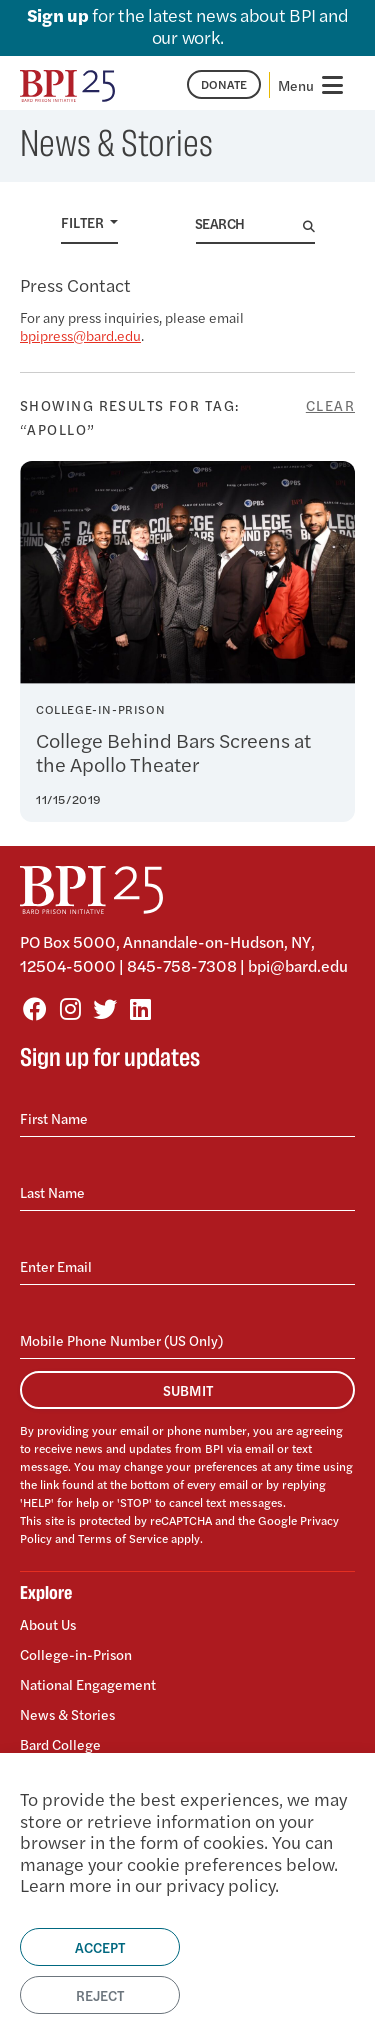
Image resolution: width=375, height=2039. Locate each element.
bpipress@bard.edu (80, 335)
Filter (84, 222)
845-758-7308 (182, 965)
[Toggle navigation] (312, 85)
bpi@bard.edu (298, 965)
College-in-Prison (76, 1654)
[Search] (249, 223)
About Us (48, 1624)
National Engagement (88, 1684)
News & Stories (67, 1714)
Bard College (60, 1743)
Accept (100, 1947)
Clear (330, 405)
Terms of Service (123, 1538)
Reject (100, 1995)
